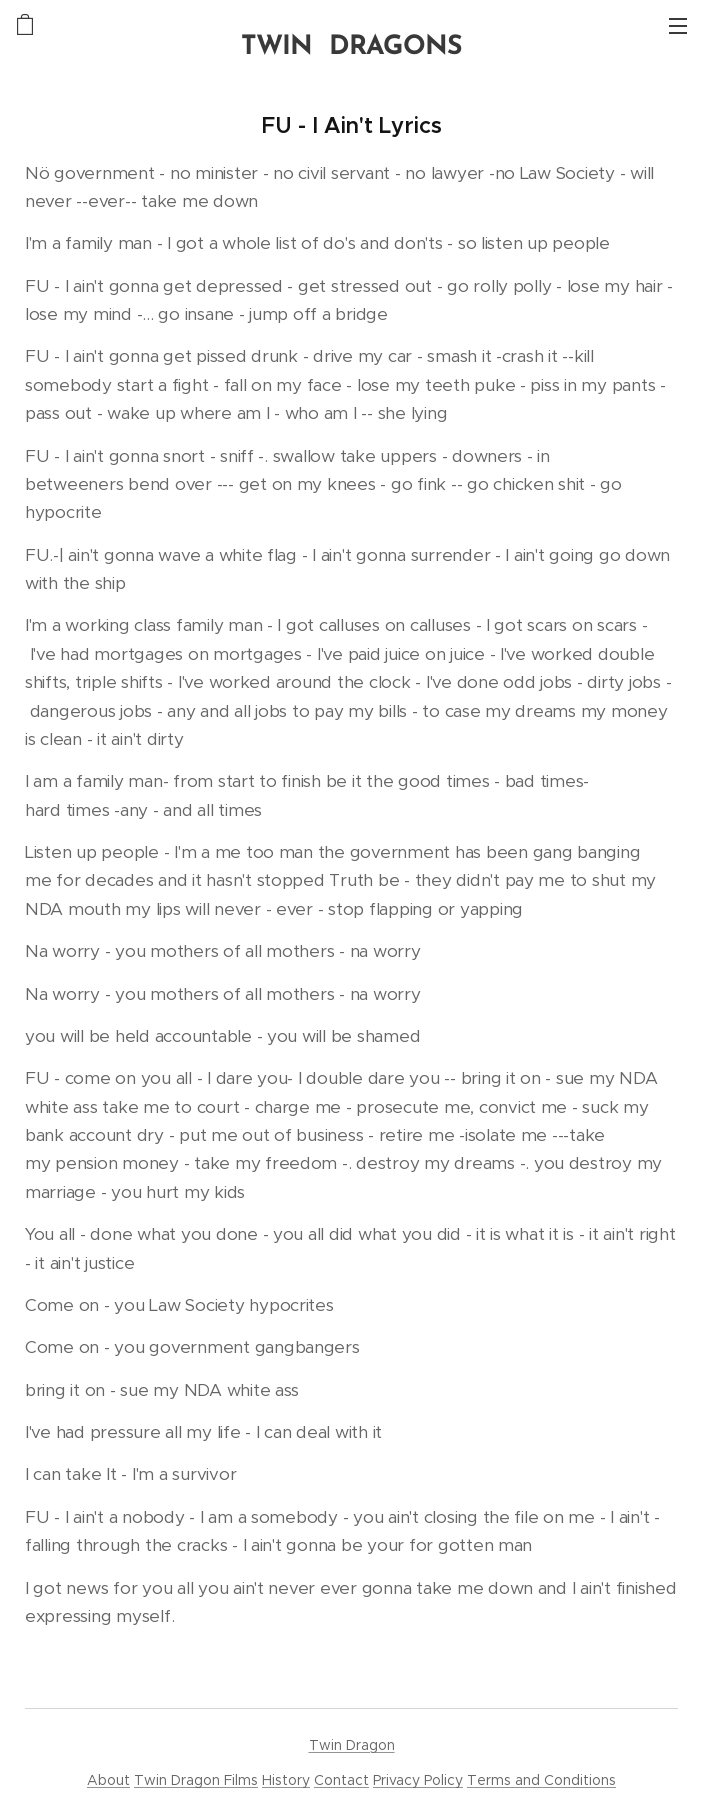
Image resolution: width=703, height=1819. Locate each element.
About (108, 1780)
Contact (341, 1780)
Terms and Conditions (541, 1780)
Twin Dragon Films (196, 1780)
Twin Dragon (352, 1745)
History (286, 1780)
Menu (678, 26)
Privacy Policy (418, 1780)
